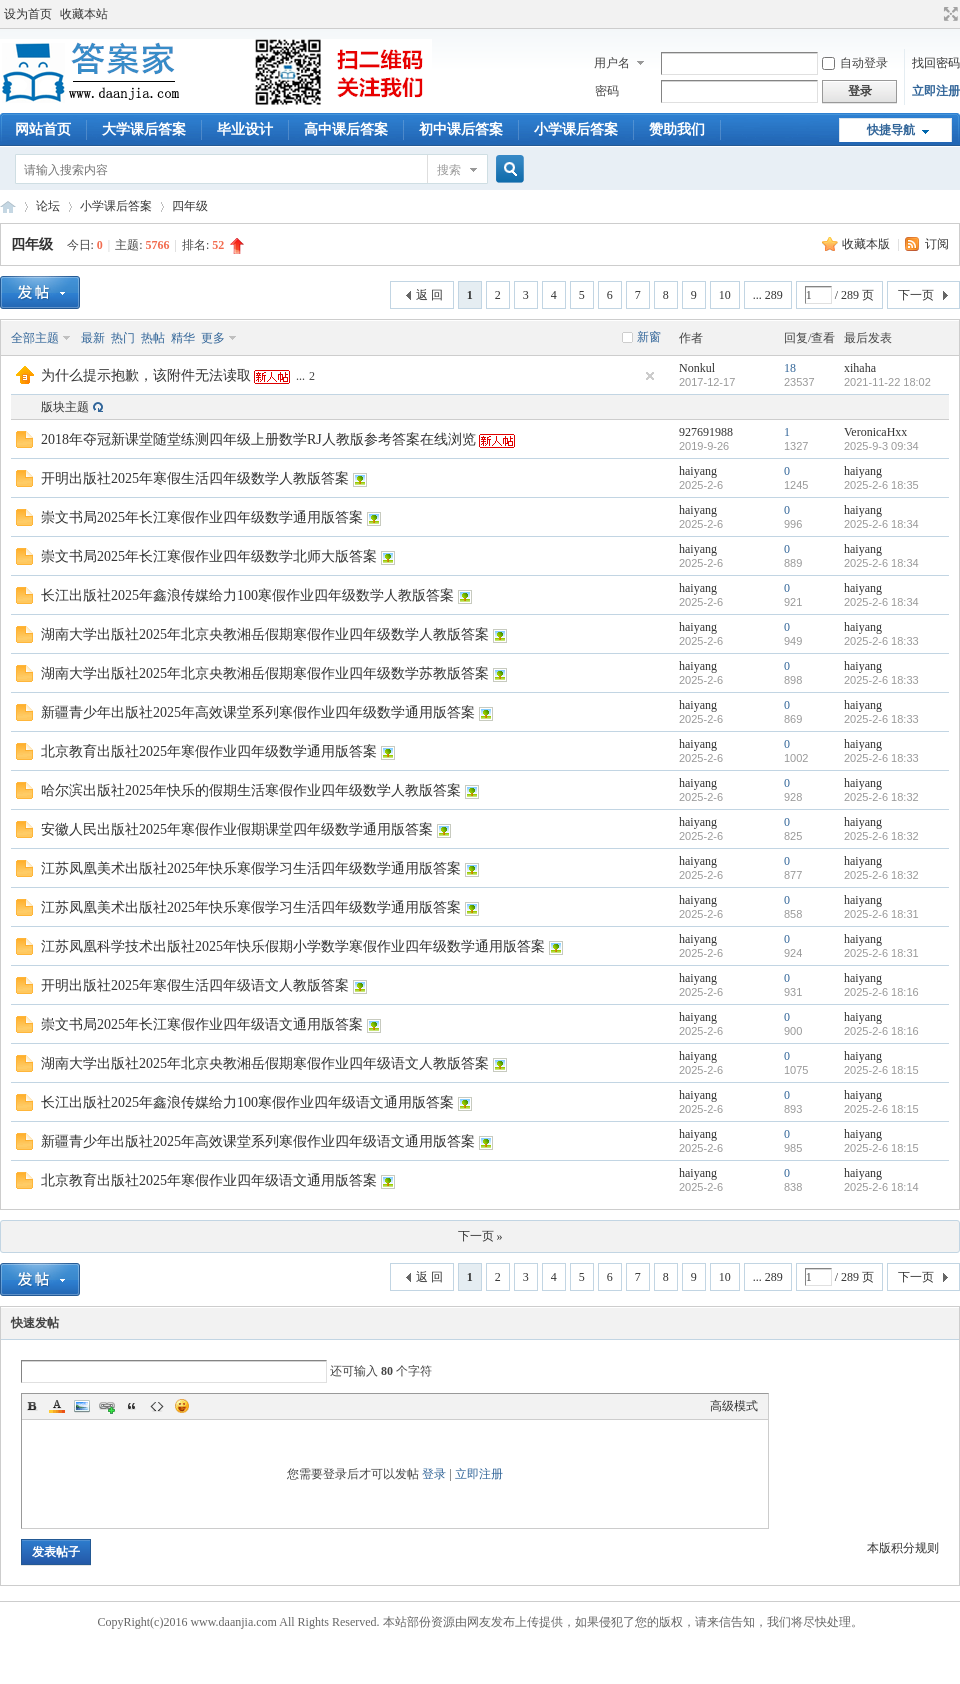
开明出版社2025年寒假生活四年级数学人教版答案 (195, 478)
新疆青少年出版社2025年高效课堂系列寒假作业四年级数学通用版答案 (258, 712)
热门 (123, 338)
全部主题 (35, 338)
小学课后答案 (576, 129)
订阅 (937, 244)
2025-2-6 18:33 (881, 641)
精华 (183, 338)
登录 (434, 1474)
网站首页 (43, 129)
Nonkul (697, 368)
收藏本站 (84, 14)
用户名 (612, 63)
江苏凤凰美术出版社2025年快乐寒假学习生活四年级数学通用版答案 (251, 868)
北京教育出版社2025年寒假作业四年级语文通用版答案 (209, 1180)
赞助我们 (677, 129)
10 (725, 295)
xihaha (860, 368)
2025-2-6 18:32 (881, 797)
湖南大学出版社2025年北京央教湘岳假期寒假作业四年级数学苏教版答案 (265, 673)
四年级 (190, 206)
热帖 (153, 338)
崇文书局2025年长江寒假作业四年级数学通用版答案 (202, 517)
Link (107, 1406)
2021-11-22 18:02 (887, 382)
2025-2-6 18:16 (881, 992)
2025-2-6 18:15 (881, 1070)
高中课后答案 (346, 129)
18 (790, 368)
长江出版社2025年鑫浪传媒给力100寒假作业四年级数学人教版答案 (247, 595)
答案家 (8, 206)
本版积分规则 (903, 1548)
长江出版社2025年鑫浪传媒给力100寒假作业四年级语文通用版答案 (247, 1102)
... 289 (768, 295)
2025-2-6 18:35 (881, 485)
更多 (213, 338)
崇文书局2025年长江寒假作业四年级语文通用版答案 (202, 1024)
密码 (607, 91)
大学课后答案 (144, 129)
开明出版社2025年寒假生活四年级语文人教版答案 (195, 985)
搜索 (449, 170)
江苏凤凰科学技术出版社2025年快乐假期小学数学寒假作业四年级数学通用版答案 (293, 946)
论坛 (48, 206)
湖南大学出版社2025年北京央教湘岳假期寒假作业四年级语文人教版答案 (265, 1063)
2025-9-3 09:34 (881, 446)
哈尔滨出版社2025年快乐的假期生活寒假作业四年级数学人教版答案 (251, 790)
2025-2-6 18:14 (881, 1187)
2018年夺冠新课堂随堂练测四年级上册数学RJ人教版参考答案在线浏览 (258, 439)
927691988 (706, 432)
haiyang (698, 471)
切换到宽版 (948, 14)
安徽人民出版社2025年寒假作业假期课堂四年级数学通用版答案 (237, 829)
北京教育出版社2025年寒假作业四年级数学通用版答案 (209, 751)
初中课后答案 (461, 129)
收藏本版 (867, 244)
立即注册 (936, 91)
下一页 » (480, 1236)
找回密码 (936, 63)
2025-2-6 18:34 (881, 524)
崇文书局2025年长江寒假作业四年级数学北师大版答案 (209, 556)
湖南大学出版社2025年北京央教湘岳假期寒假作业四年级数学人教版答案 (265, 634)
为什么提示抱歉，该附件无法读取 (146, 375)
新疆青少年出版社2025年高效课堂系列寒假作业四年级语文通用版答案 (258, 1141)
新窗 (649, 337)
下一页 (916, 295)
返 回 (429, 295)
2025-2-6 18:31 (881, 914)
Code (157, 1406)
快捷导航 (891, 130)
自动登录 (855, 63)
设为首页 (28, 14)
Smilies (182, 1406)
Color (57, 1406)
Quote (132, 1406)
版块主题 (65, 407)
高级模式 (734, 1406)
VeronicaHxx (875, 432)
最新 (93, 338)
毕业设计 (245, 129)
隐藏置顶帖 (650, 376)
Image (82, 1406)
